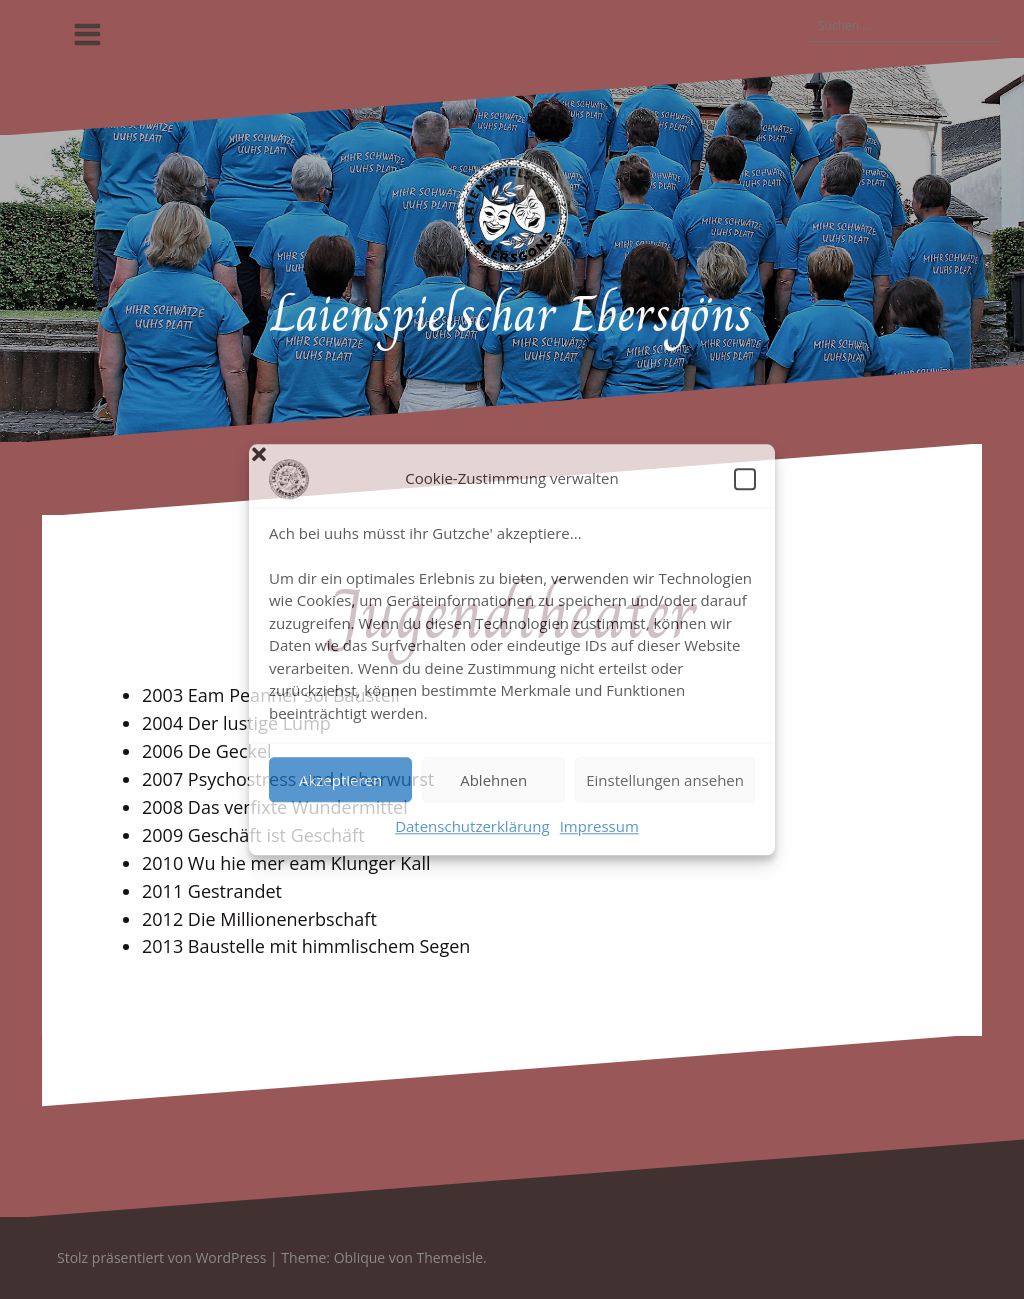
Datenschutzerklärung (472, 826)
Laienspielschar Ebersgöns (512, 314)
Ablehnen (493, 780)
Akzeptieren (340, 780)
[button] (745, 479)
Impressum (599, 826)
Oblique (360, 1257)
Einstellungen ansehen (665, 780)
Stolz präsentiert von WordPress (161, 1257)
